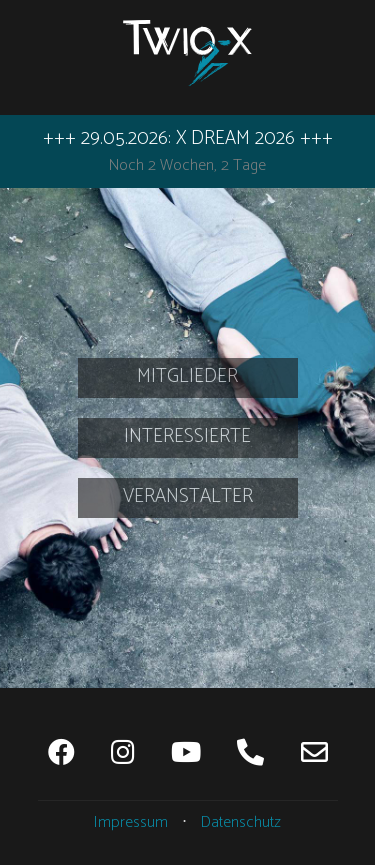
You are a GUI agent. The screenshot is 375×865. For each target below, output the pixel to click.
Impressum (131, 822)
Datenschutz (241, 822)
